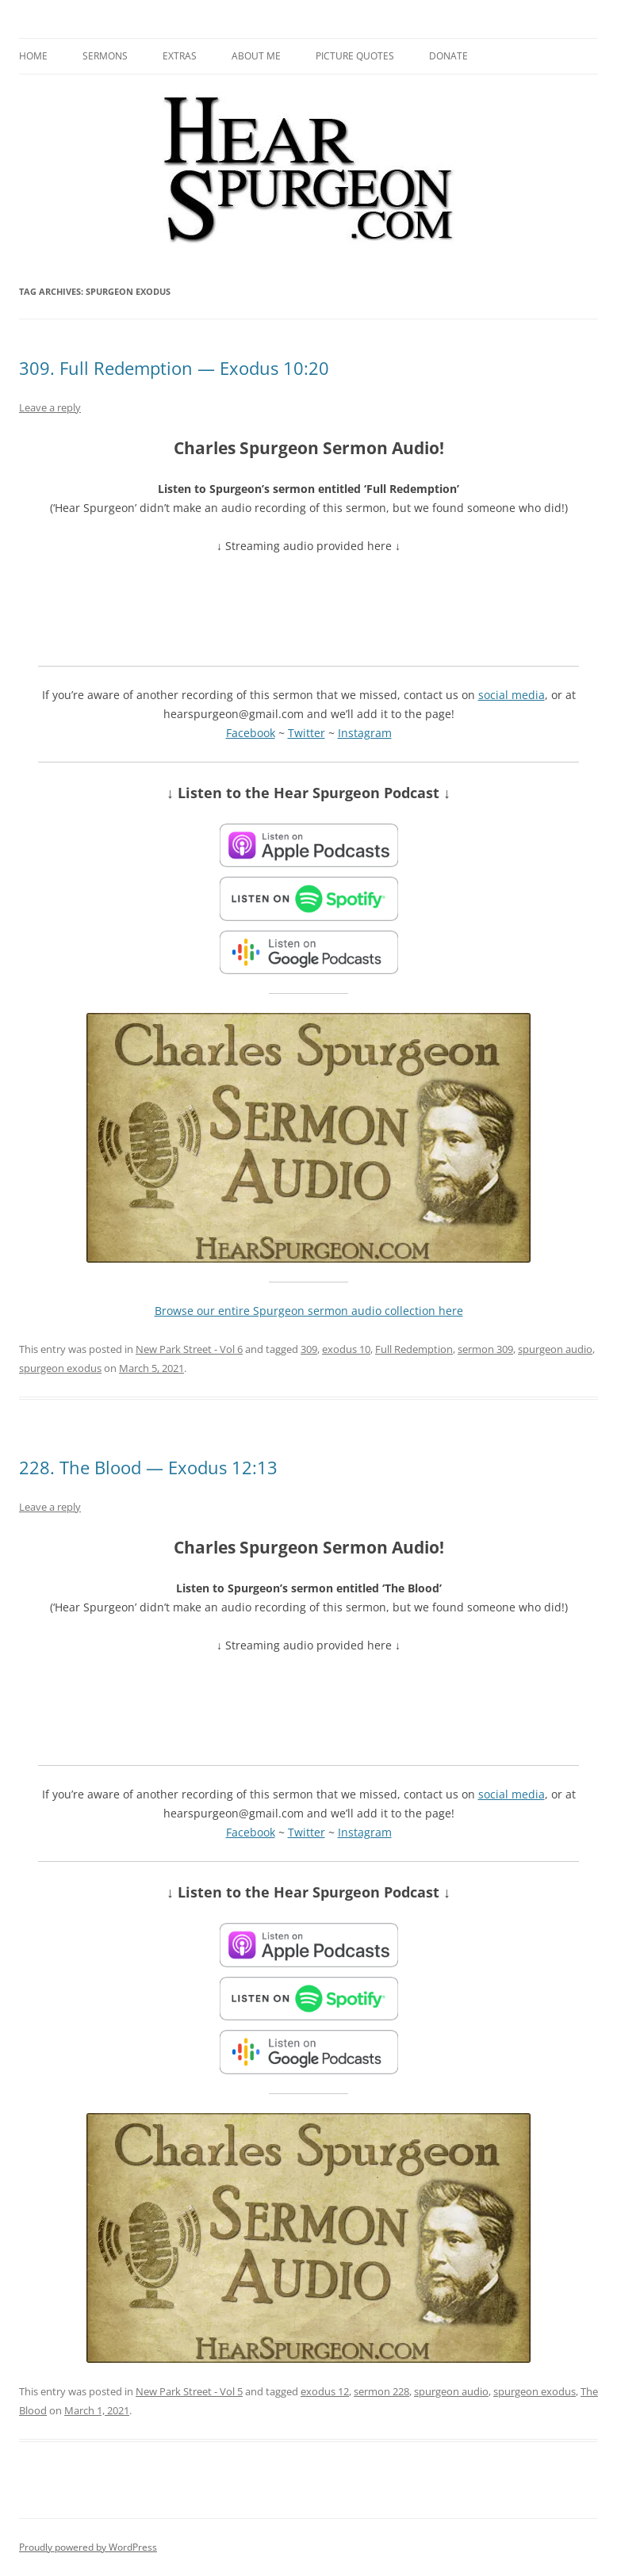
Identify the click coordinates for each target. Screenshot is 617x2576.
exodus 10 (346, 1349)
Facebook (250, 732)
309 (309, 1349)
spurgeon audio (555, 1349)
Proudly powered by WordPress (88, 2547)
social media (511, 694)
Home (33, 56)
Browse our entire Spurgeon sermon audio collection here (309, 1310)
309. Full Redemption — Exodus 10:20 (174, 368)
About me (256, 56)
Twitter (306, 732)
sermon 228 (381, 2391)
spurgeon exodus (60, 1368)
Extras (180, 56)
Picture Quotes (355, 56)
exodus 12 (325, 2391)
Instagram (365, 732)
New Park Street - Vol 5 (189, 2391)
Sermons (105, 56)
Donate (448, 56)
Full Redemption (414, 1349)
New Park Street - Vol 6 (189, 1349)
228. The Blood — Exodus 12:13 (148, 1467)
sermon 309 (485, 1349)
